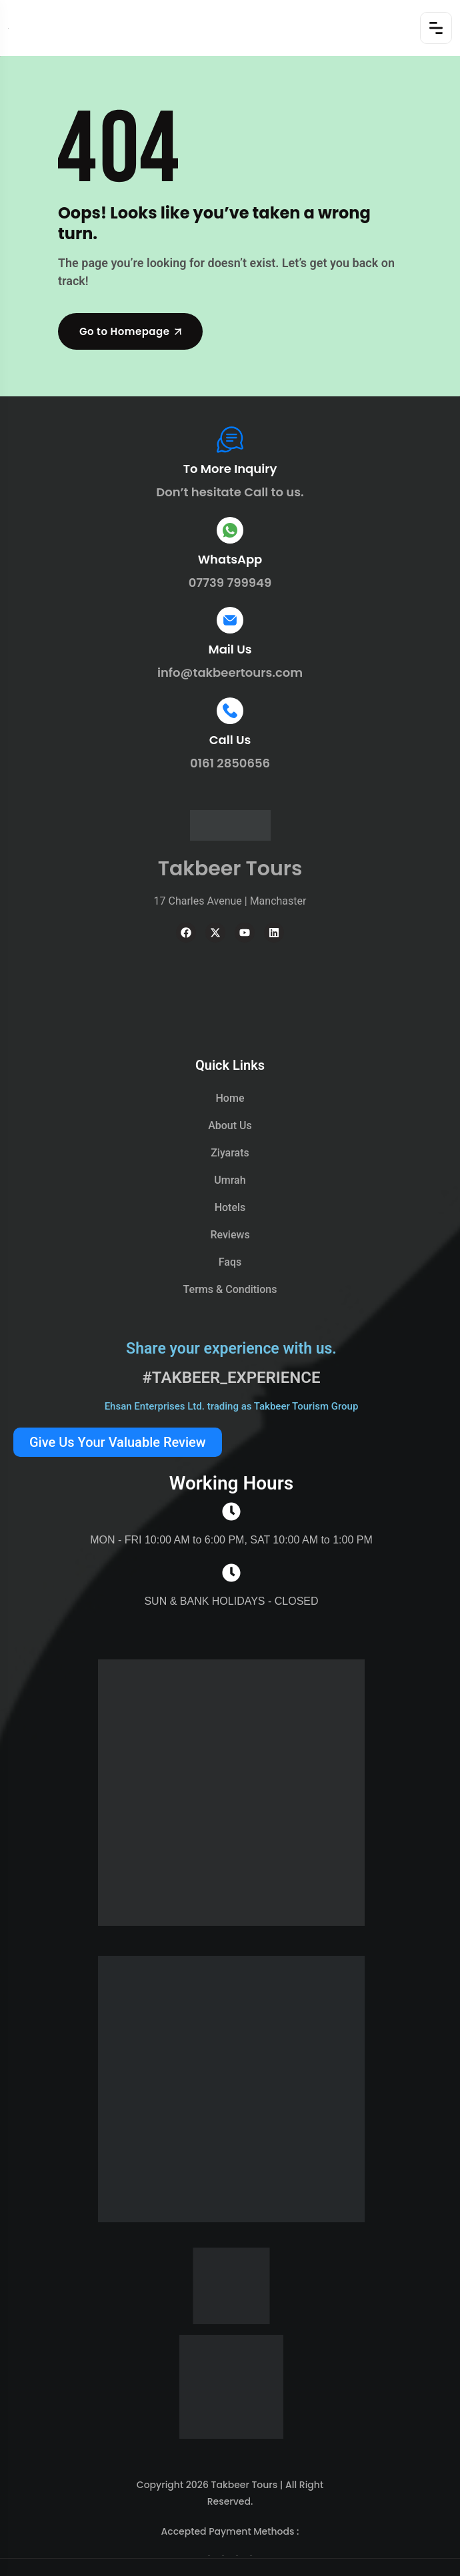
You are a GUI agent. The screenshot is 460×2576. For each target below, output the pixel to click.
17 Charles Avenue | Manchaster (230, 901)
